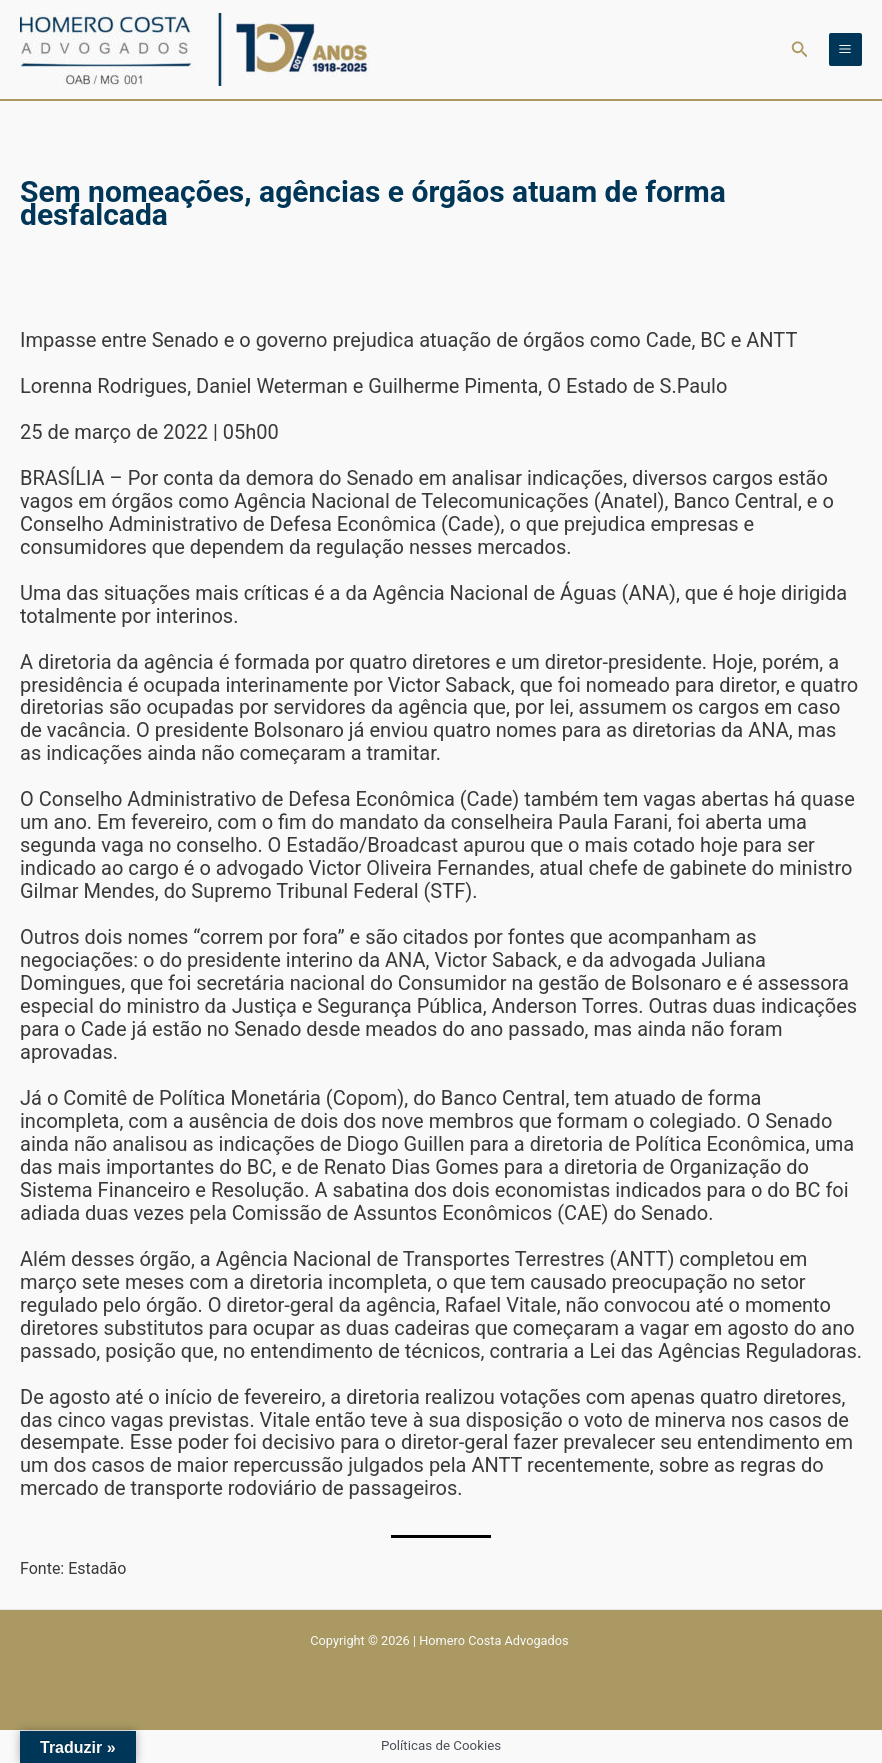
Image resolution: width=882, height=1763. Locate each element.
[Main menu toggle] (845, 49)
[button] (800, 49)
